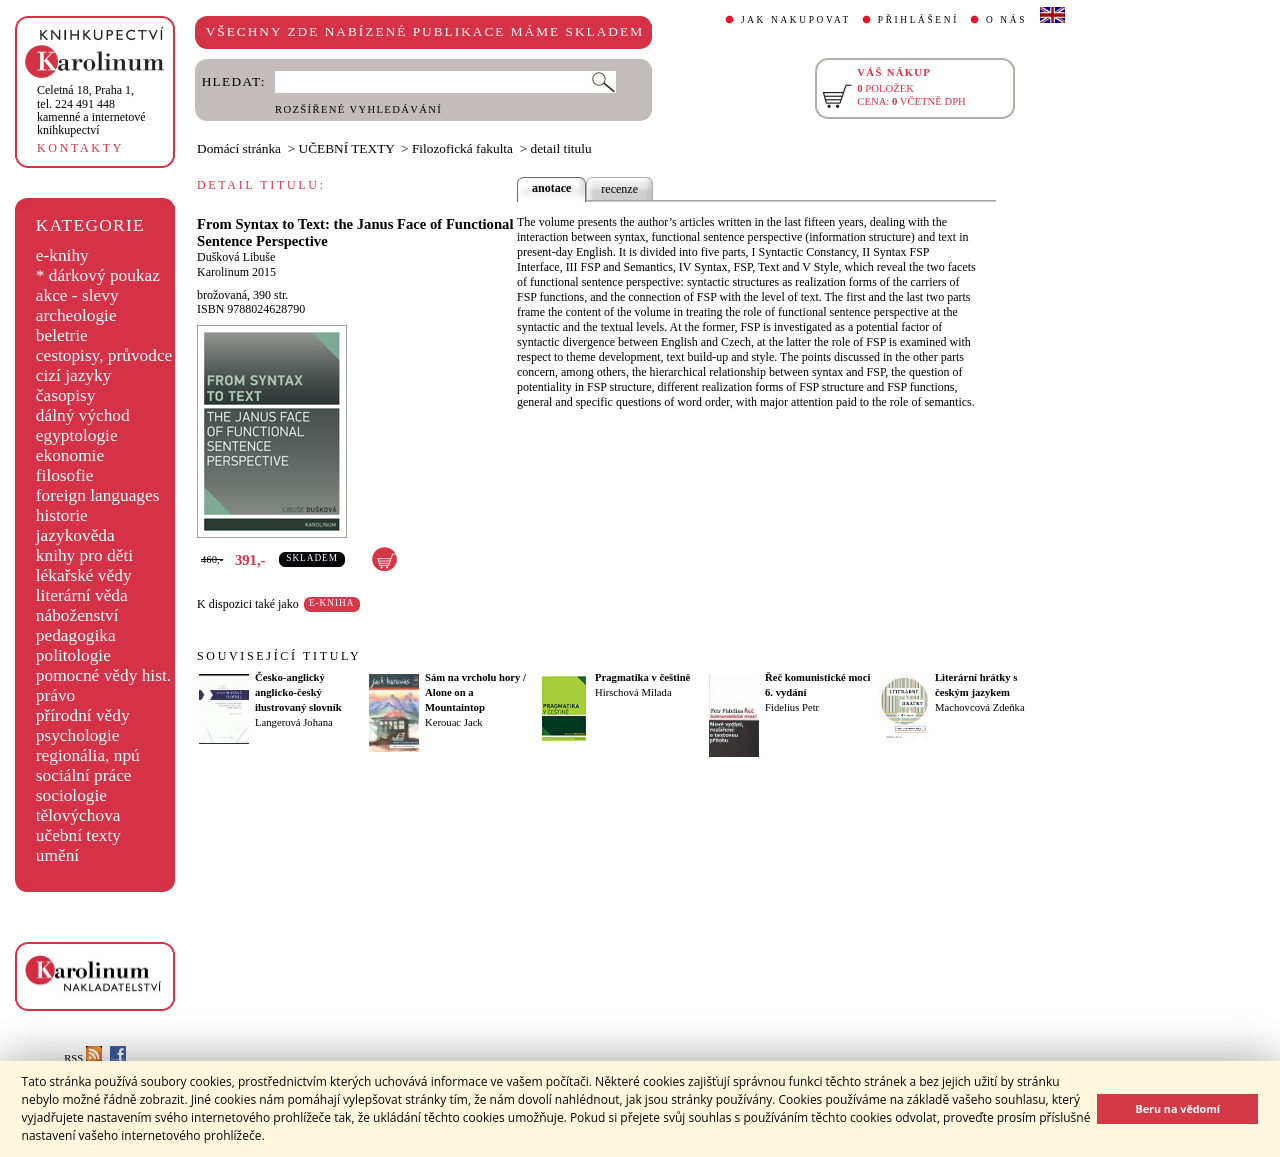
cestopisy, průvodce (104, 355)
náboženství (77, 615)
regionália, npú (88, 755)
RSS (83, 1058)
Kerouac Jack (454, 722)
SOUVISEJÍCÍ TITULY (279, 656)
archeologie (76, 315)
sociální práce (84, 775)
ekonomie (70, 455)
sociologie (71, 795)
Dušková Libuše (236, 257)
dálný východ (83, 415)
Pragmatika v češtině (642, 677)
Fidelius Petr (792, 707)
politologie (73, 655)
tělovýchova (78, 815)
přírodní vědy (83, 715)
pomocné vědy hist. (103, 675)
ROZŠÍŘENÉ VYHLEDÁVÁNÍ (358, 109)
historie (62, 515)
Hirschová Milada (633, 692)
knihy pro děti (84, 555)
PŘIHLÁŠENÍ (918, 20)
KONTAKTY (80, 148)
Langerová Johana (294, 722)
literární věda (82, 595)
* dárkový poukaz (98, 275)
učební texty (78, 835)
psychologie (78, 735)
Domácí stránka (239, 148)
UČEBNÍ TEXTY (347, 148)
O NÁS (1006, 20)
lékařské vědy (84, 575)
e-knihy (62, 255)
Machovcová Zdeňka (980, 707)
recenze (619, 189)
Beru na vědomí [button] (1177, 1108)
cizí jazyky (74, 375)
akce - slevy (77, 295)
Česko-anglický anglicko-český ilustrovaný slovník (298, 692)
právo (55, 695)
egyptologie (77, 435)
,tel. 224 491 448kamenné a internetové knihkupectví (91, 110)
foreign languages (98, 495)
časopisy (66, 395)
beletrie (62, 335)
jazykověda (75, 535)
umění (57, 855)
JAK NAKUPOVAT (796, 20)
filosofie (65, 475)
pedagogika (76, 635)
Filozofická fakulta (462, 148)
